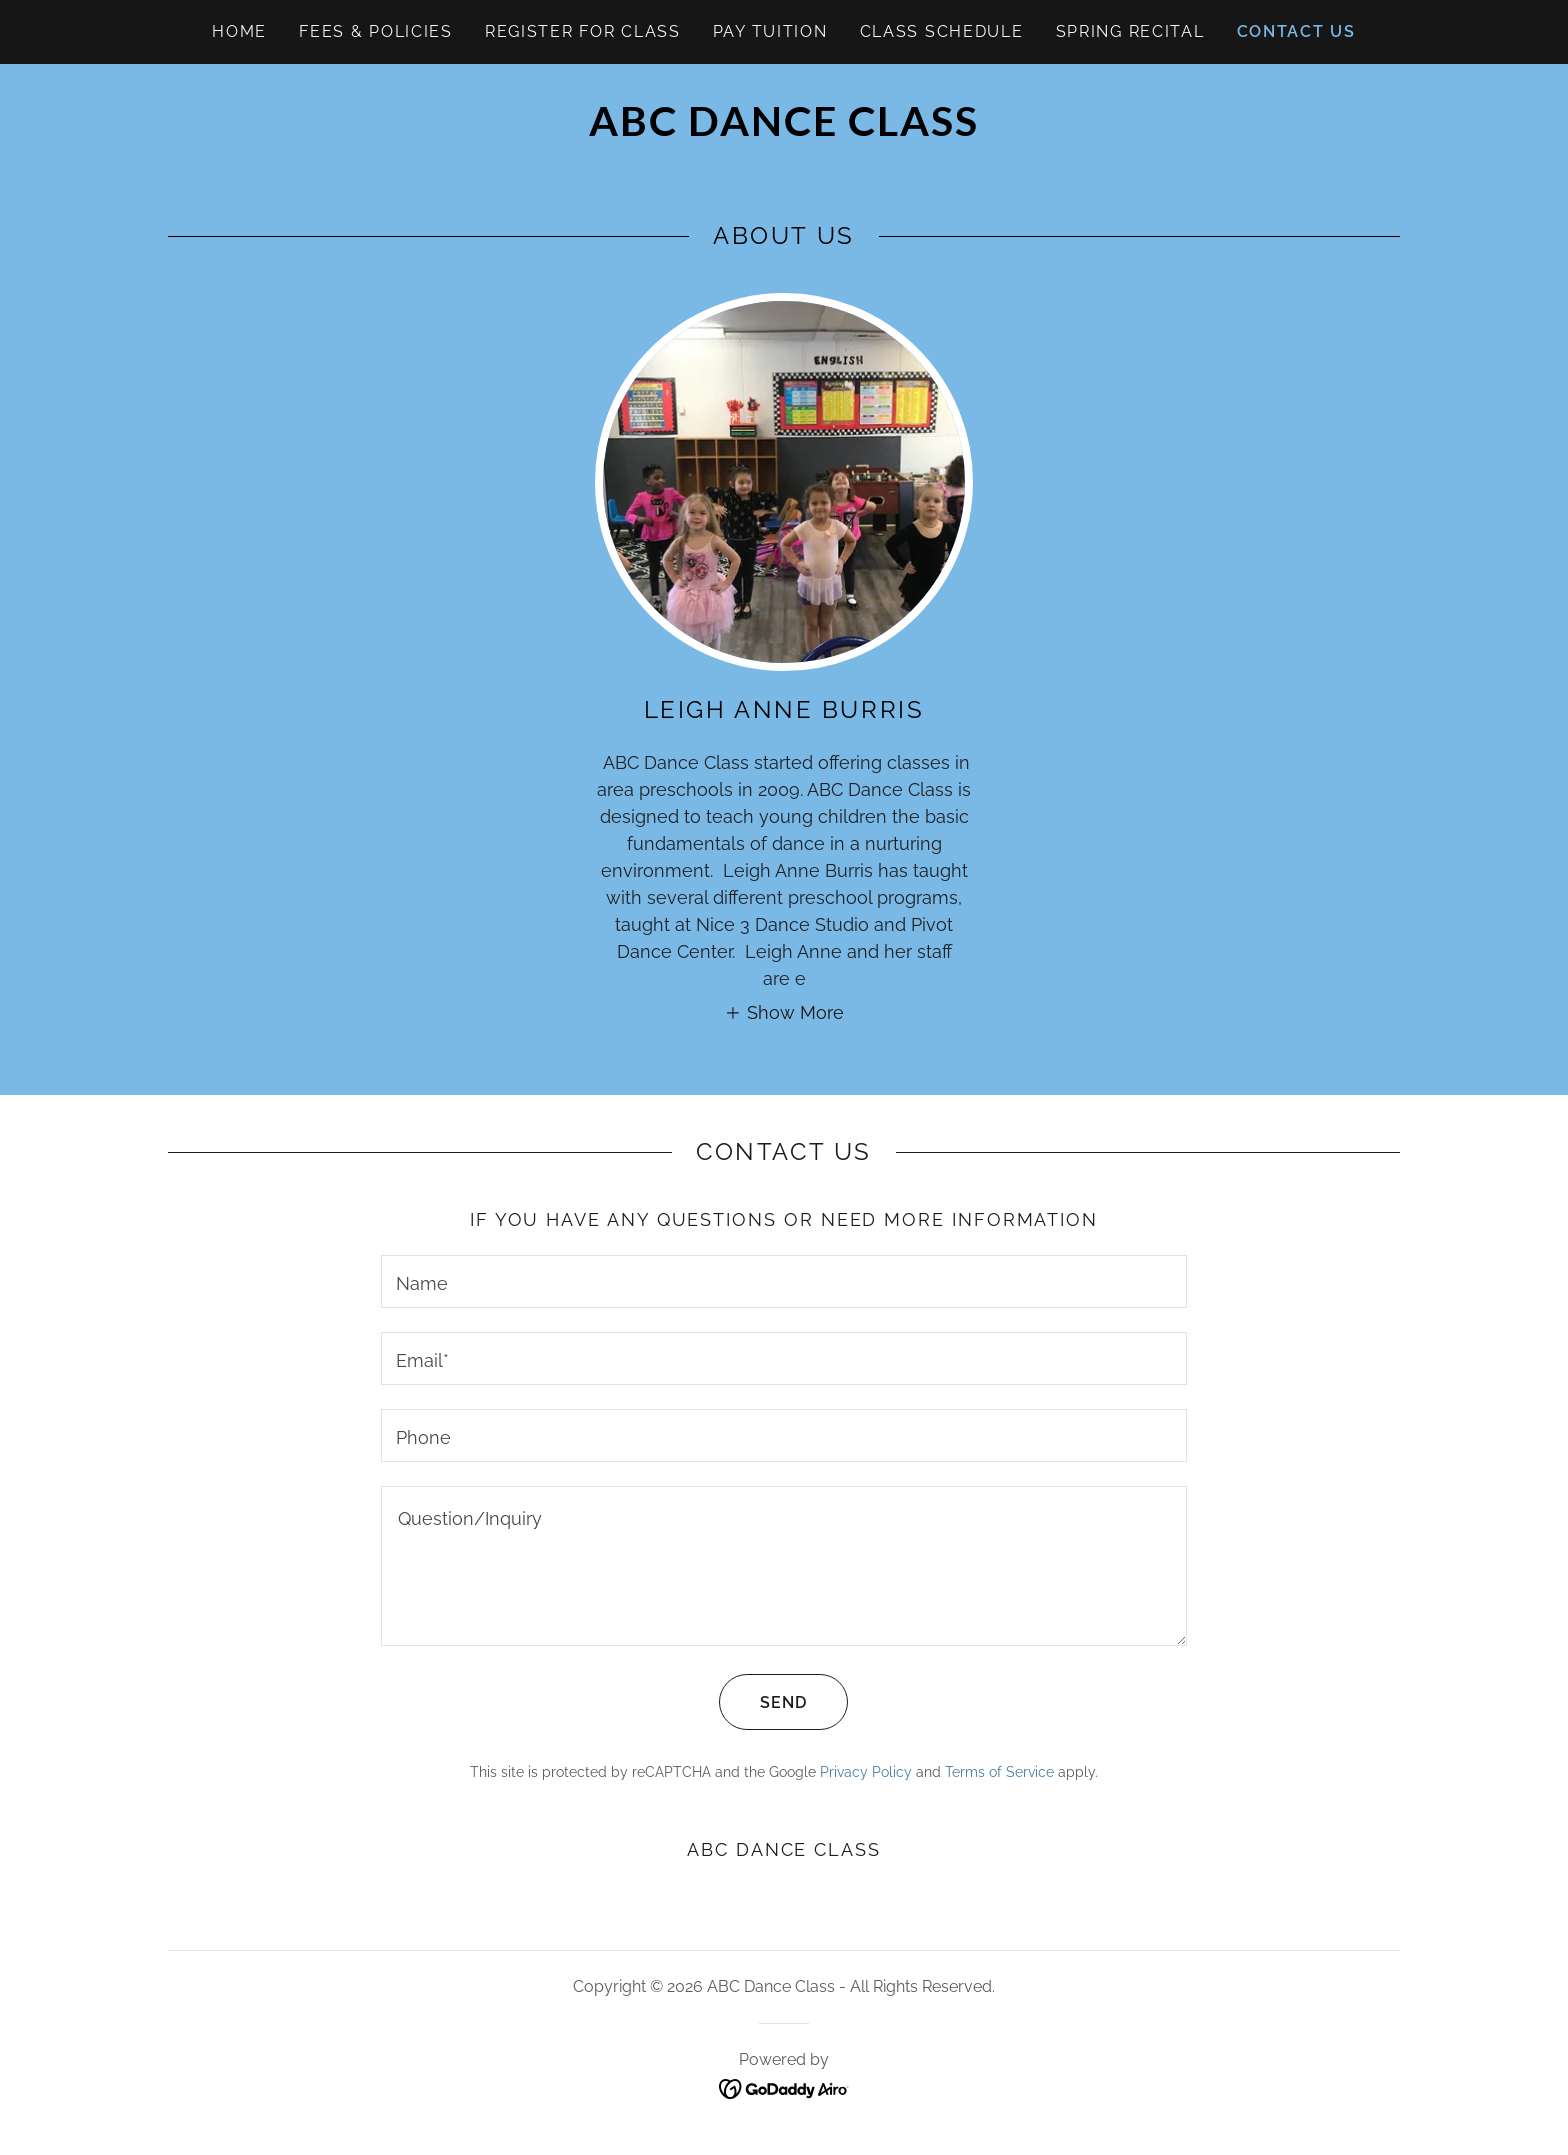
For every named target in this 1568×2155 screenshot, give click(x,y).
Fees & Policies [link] (376, 31)
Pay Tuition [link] (770, 31)
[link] (783, 129)
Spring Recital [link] (1130, 31)
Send (763, 1702)
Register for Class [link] (583, 31)
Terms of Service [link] (999, 1772)
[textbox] (783, 1281)
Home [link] (239, 31)
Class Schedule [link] (942, 31)
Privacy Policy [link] (866, 1772)
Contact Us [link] (1296, 31)
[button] (784, 1011)
